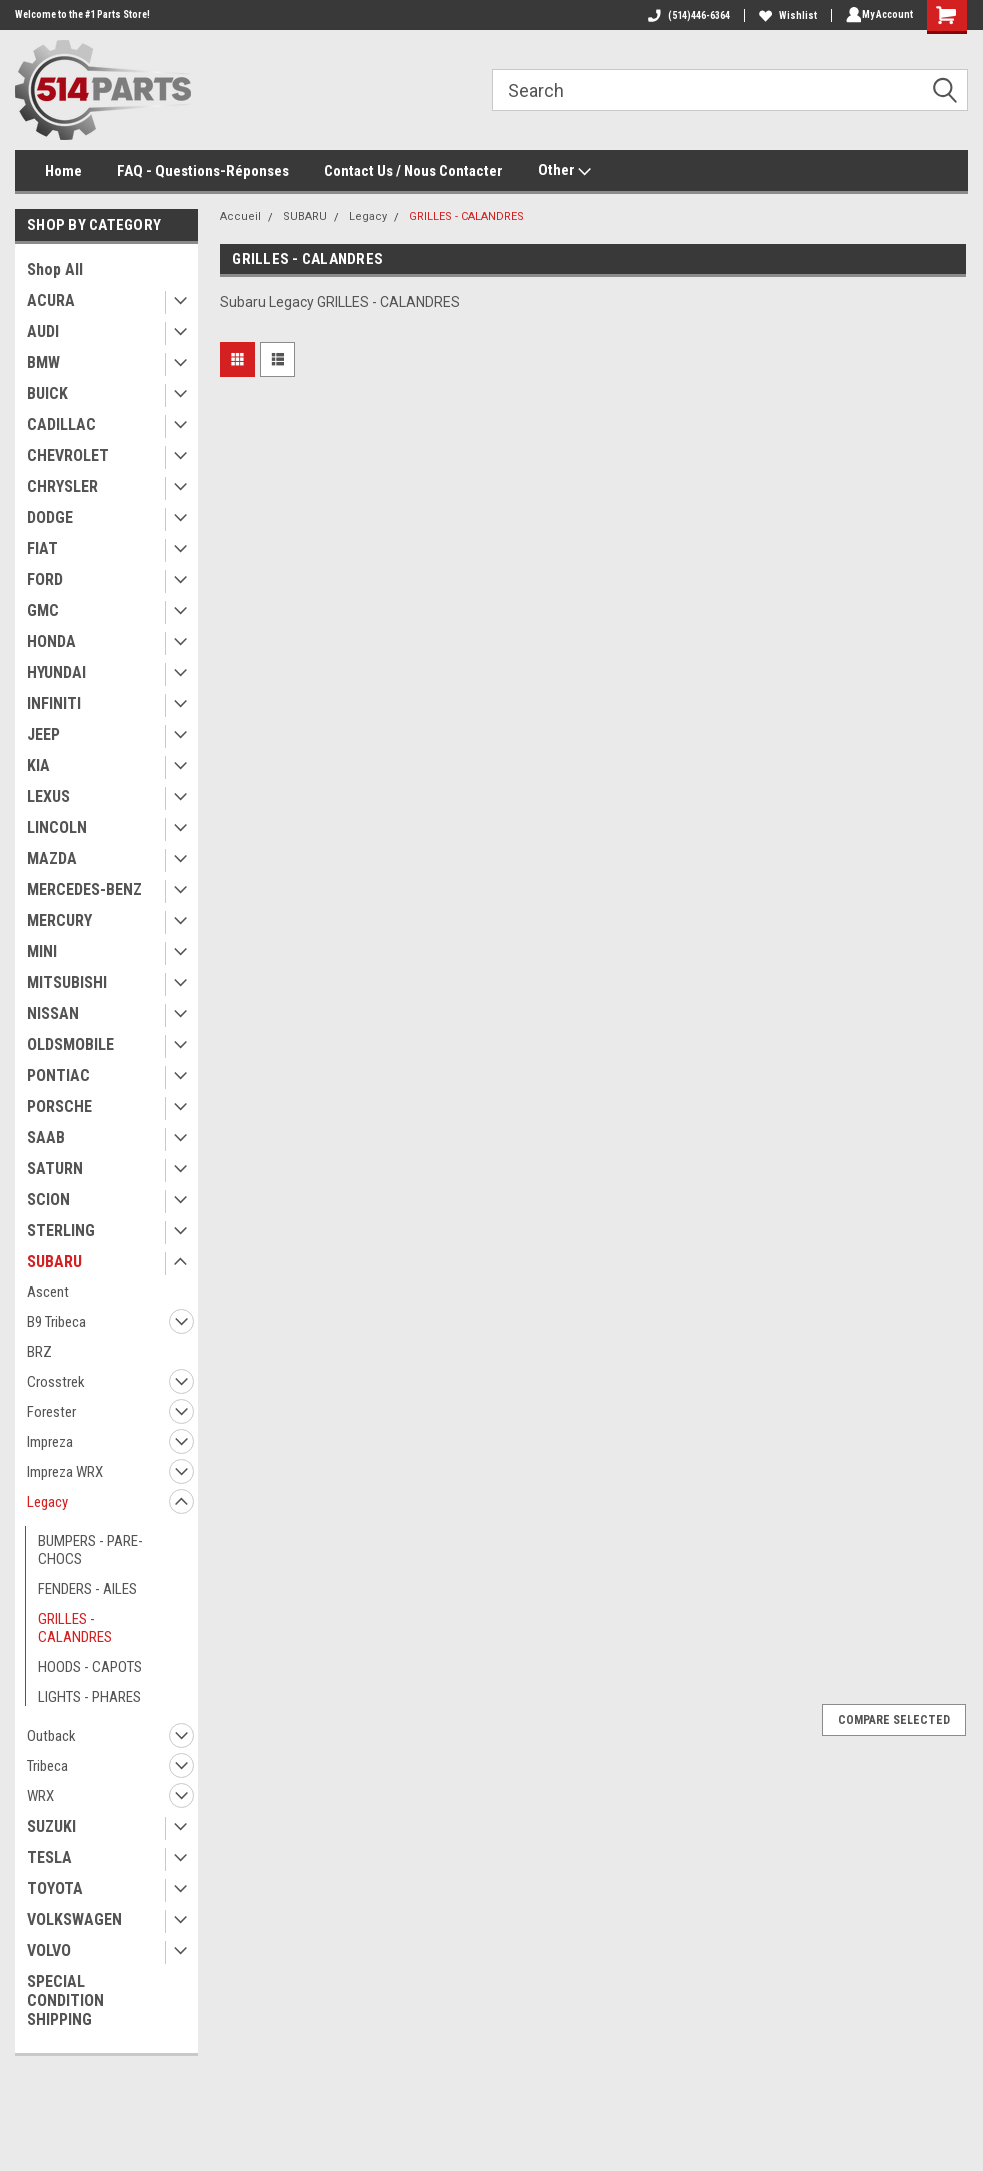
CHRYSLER (62, 486)
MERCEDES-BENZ (84, 889)
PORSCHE (59, 1106)
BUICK (47, 393)
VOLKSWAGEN (74, 1919)
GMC (43, 610)
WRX (40, 1796)
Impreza (50, 1442)
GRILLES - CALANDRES (75, 1628)
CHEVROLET (68, 455)
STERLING (61, 1230)
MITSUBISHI (67, 982)
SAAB (46, 1137)
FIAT (42, 548)
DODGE (50, 517)
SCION (48, 1199)
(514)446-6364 (685, 15)
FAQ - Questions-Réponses (203, 171)
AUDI (43, 331)
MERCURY (59, 920)
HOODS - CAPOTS (90, 1667)
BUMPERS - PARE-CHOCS (90, 1550)
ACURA (51, 300)
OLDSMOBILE (70, 1044)
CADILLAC (61, 424)
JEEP (43, 734)
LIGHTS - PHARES (89, 1697)
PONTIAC (58, 1075)
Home (63, 171)
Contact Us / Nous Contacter (413, 171)
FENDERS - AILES (87, 1589)
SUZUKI (51, 1826)
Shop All (55, 269)
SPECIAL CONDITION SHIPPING (65, 2000)
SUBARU (54, 1261)
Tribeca (47, 1766)
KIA (38, 765)
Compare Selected (894, 1720)
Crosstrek (56, 1382)
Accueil (240, 216)
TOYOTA (55, 1888)
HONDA (51, 641)
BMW (43, 362)
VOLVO (49, 1950)
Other (564, 171)
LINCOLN (57, 827)
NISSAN (53, 1013)
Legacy (47, 1502)
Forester (51, 1412)
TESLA (49, 1857)
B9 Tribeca (56, 1322)
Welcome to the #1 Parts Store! (82, 14)
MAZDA (52, 858)
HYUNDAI (56, 672)
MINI (42, 951)
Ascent (48, 1292)
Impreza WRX (65, 1472)
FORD (45, 579)
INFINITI (54, 703)
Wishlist (784, 15)
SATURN (55, 1168)
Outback (51, 1736)
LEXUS (48, 796)
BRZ (39, 1352)
